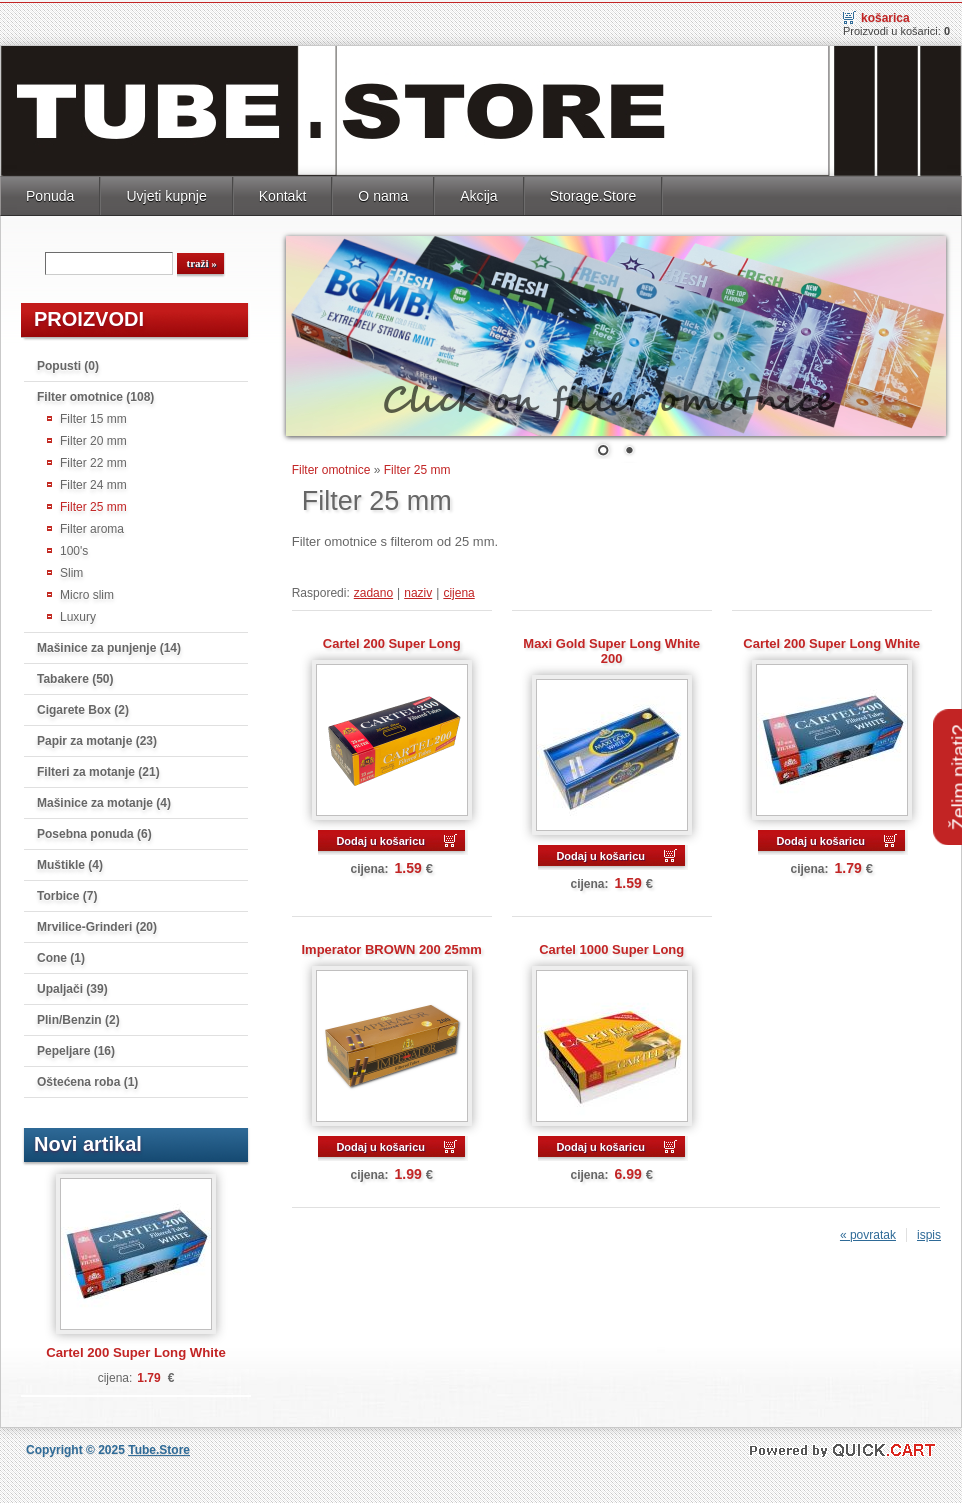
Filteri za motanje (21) (98, 769)
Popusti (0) (68, 363)
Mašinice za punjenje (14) (109, 645)
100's (74, 548)
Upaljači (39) (72, 986)
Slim (71, 570)
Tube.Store (159, 1447)
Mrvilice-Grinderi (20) (97, 924)
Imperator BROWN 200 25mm (392, 946)
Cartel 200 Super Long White (136, 1349)
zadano (373, 590)
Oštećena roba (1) (87, 1079)
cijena (458, 590)
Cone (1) (61, 955)
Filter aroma (92, 526)
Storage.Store (593, 193)
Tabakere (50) (75, 676)
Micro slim (87, 592)
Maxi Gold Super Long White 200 (611, 648)
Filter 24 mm (93, 482)
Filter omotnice (331, 467)
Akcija (478, 193)
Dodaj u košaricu (380, 838)
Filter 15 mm (93, 416)
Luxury (78, 614)
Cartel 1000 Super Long (611, 946)
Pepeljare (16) (76, 1048)
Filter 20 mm (93, 438)
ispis (929, 1232)
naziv (418, 590)
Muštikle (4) (70, 862)
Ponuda (50, 193)
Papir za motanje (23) (97, 738)
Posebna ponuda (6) (94, 831)
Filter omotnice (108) (95, 394)
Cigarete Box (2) (83, 707)
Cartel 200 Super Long (392, 640)
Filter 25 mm (93, 504)
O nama (383, 193)
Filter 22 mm (93, 460)
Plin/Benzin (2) (78, 1017)
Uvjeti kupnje (166, 193)
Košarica (885, 15)
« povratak (868, 1232)
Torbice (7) (67, 893)
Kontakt (283, 193)
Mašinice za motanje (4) (104, 800)
